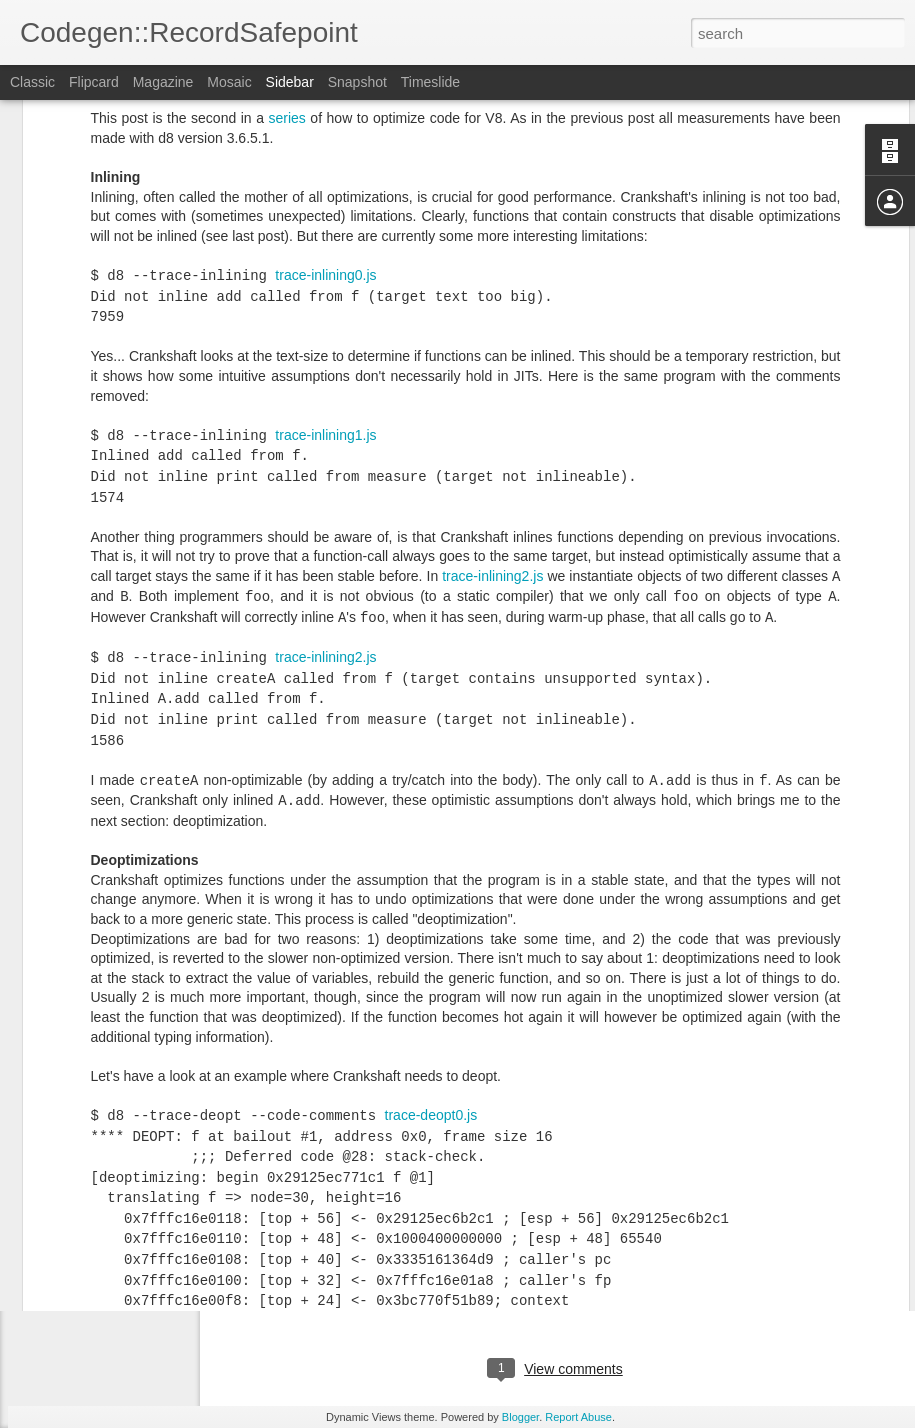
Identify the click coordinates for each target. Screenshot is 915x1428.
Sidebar (290, 82)
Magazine (163, 82)
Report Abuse (578, 1417)
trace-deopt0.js (431, 933)
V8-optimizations (665, 1287)
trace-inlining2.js (492, 394)
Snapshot (357, 82)
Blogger (520, 1417)
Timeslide (430, 82)
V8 (596, 1287)
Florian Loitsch (635, 1261)
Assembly (477, 1287)
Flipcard (94, 82)
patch (379, 1091)
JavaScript (547, 1287)
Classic (32, 82)
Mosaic (229, 82)
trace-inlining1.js (325, 253)
